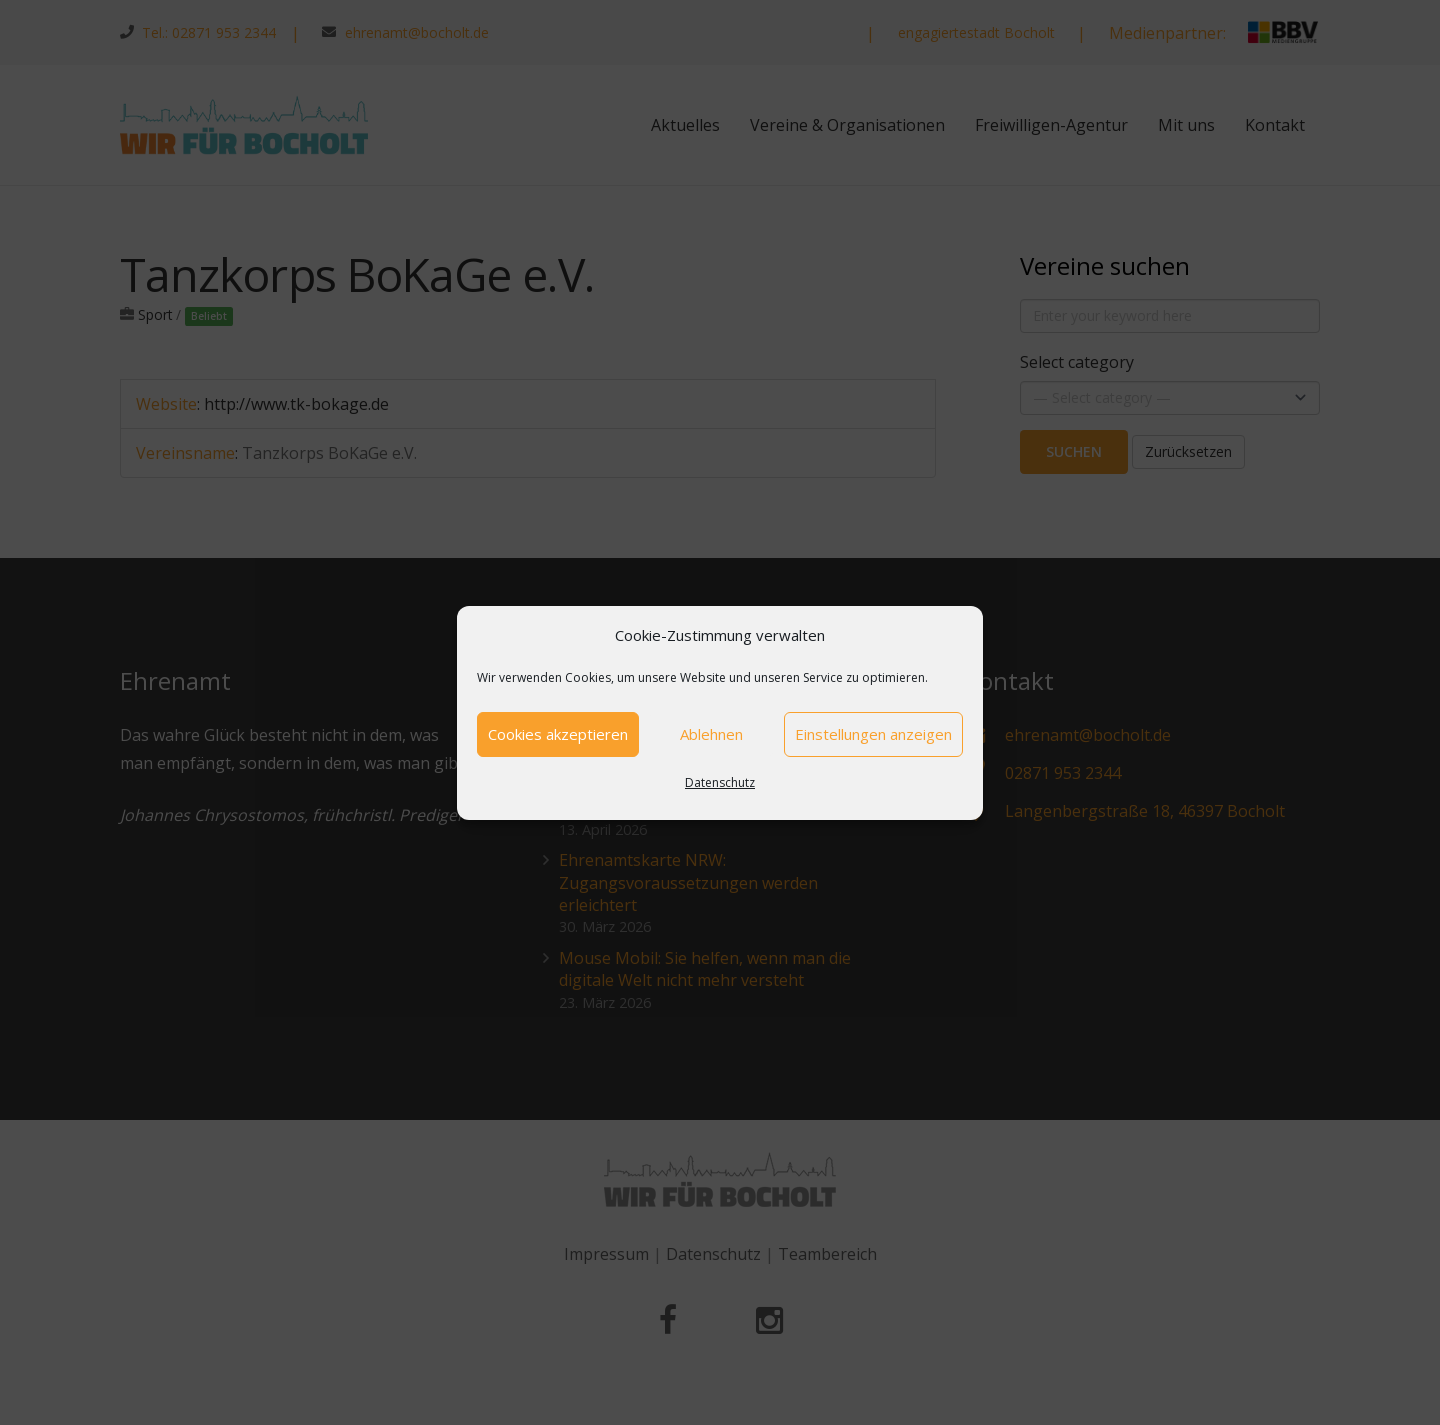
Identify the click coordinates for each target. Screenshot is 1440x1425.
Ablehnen (711, 734)
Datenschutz (720, 782)
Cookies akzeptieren (558, 734)
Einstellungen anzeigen (873, 734)
